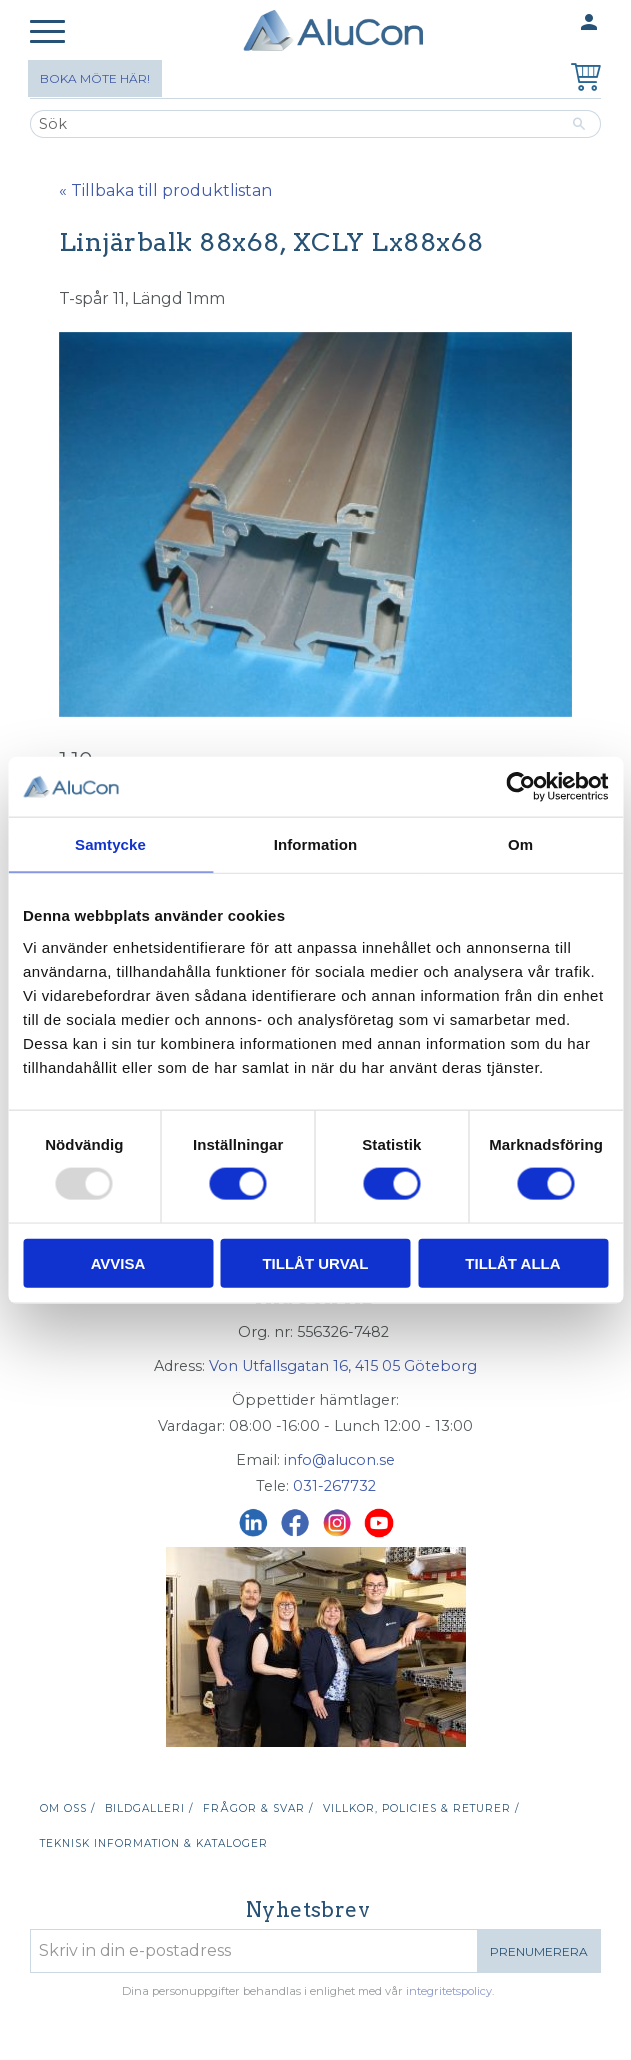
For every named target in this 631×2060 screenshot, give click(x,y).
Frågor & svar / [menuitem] (258, 1808)
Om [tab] (520, 844)
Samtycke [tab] (110, 844)
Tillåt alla (512, 1262)
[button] (47, 32)
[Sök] (579, 124)
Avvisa (118, 1262)
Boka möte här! (95, 78)
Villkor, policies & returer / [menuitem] (421, 1808)
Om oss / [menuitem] (67, 1808)
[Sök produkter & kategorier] (294, 124)
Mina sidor (550, 23)
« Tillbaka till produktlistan (165, 190)
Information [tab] (316, 844)
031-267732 (334, 1486)
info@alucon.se (339, 1460)
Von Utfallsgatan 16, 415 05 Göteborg (343, 1366)
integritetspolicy (449, 1991)
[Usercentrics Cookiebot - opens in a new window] (520, 787)
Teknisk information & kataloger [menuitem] (154, 1843)
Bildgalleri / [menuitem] (149, 1808)
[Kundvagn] (582, 79)
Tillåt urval (315, 1262)
